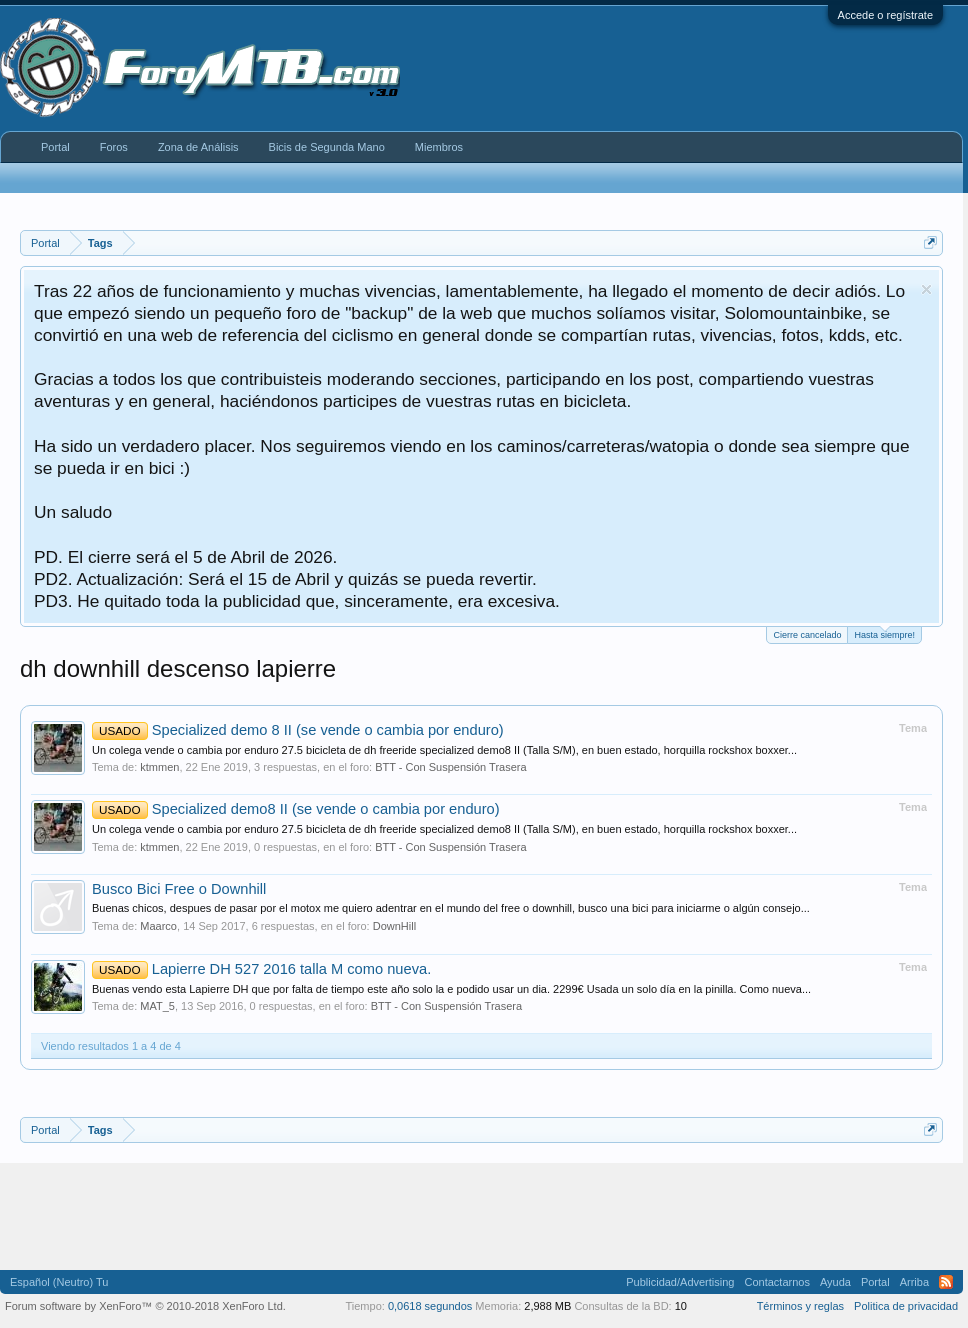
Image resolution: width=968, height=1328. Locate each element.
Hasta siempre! (884, 633)
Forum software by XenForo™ (145, 1306)
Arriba (914, 1282)
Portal (55, 147)
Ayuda (835, 1282)
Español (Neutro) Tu (59, 1282)
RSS (946, 1282)
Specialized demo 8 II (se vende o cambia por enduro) (298, 730)
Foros (114, 147)
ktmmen (159, 767)
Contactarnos (776, 1282)
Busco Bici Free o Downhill (179, 889)
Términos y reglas (800, 1306)
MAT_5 (157, 1006)
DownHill (394, 926)
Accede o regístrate (885, 15)
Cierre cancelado (807, 635)
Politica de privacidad (906, 1306)
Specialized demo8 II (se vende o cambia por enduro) (296, 809)
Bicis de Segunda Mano (327, 147)
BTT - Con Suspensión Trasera (450, 767)
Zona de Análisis (198, 147)
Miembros (439, 147)
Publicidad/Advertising (680, 1282)
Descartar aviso (926, 289)
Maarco (158, 926)
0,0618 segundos (430, 1306)
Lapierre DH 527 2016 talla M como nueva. (261, 969)
